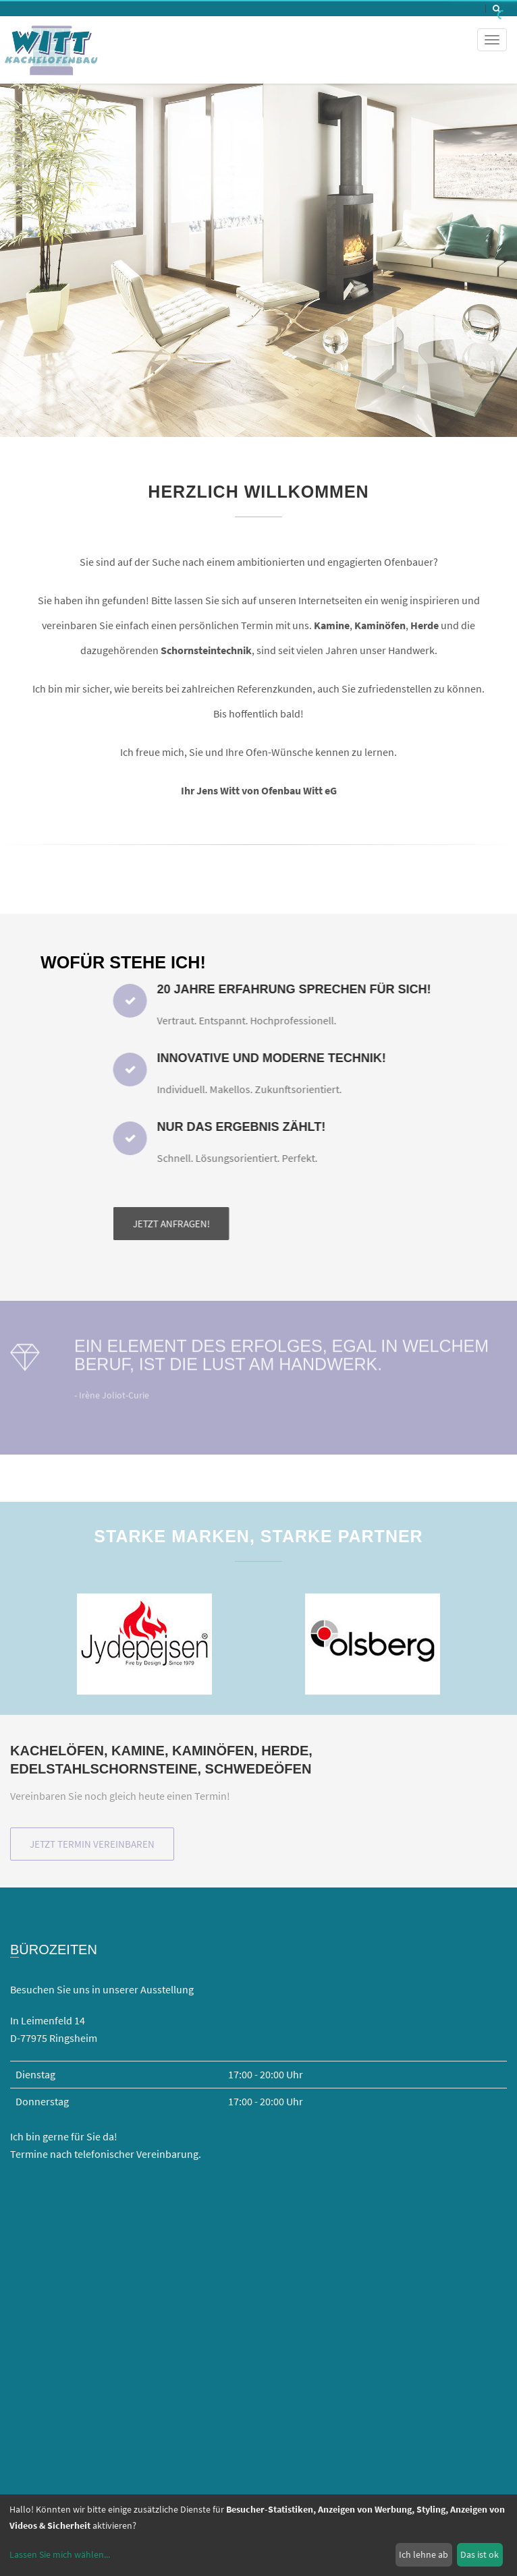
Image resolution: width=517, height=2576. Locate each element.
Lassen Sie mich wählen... (59, 2554)
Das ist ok (479, 2554)
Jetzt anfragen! (356, 1223)
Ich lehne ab (423, 2554)
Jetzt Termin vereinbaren (92, 1844)
